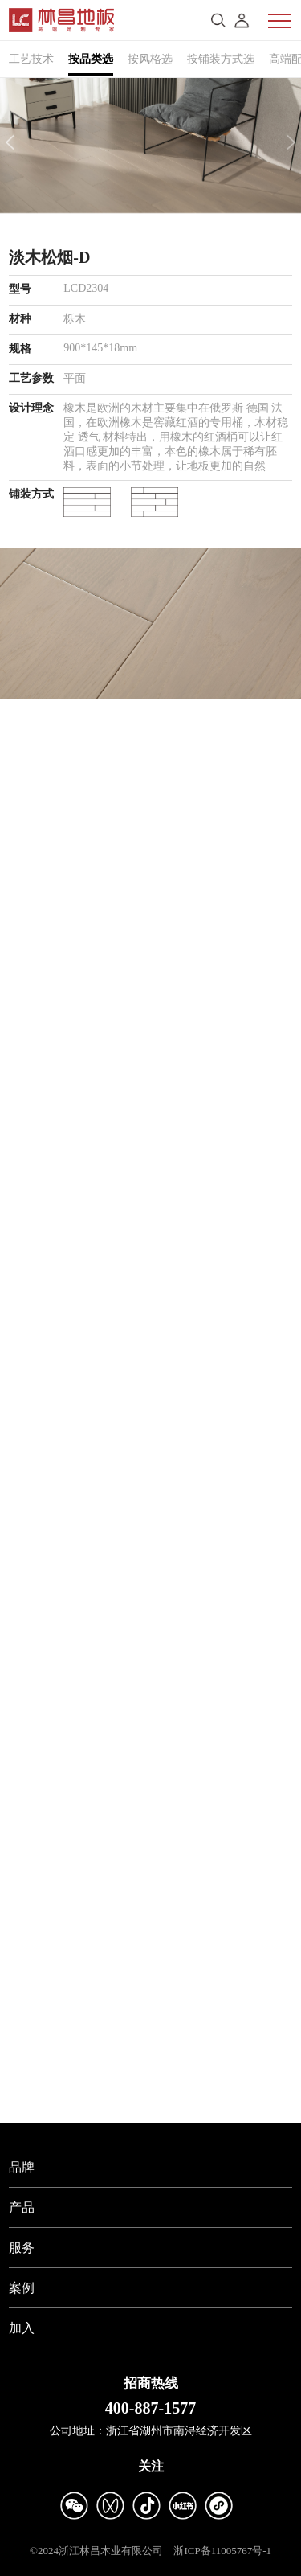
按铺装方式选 (220, 59)
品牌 (22, 2167)
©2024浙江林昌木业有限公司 (96, 2551)
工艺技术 (31, 59)
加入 (22, 2328)
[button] (10, 142)
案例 (22, 2288)
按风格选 (150, 59)
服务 (22, 2247)
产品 (22, 2207)
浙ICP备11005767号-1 (222, 2551)
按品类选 (90, 59)
